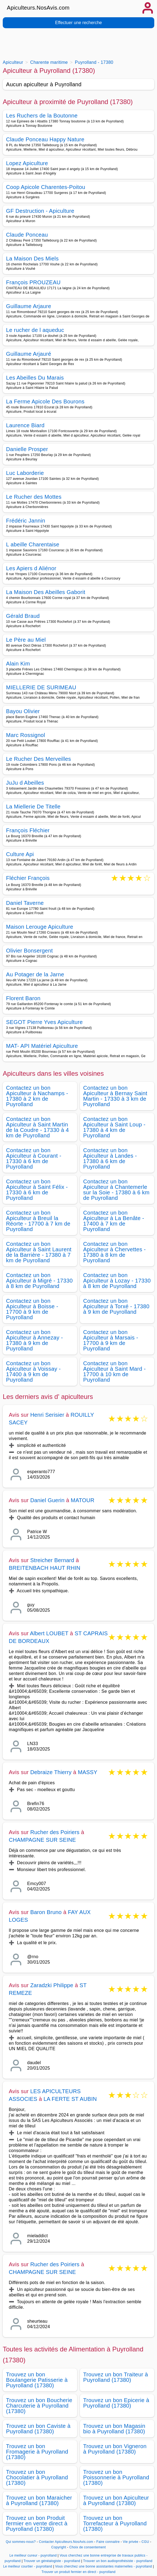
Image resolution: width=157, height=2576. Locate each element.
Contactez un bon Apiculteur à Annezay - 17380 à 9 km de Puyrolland (34, 1340)
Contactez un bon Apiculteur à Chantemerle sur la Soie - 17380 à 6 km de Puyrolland (116, 1189)
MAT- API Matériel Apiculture (42, 1046)
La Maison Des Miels (32, 258)
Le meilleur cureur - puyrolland (33, 2555)
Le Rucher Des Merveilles (38, 759)
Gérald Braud (23, 616)
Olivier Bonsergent (29, 950)
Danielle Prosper (27, 449)
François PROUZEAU (33, 282)
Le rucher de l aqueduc (35, 330)
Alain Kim (18, 663)
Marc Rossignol (25, 735)
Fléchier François (28, 878)
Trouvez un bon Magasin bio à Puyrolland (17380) (114, 2428)
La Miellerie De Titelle (33, 806)
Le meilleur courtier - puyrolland (27, 2566)
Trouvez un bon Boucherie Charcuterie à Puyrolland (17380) (39, 2405)
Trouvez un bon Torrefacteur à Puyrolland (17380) (115, 2523)
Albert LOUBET (49, 1633)
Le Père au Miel (26, 640)
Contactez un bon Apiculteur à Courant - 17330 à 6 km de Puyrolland (33, 1158)
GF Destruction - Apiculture (40, 211)
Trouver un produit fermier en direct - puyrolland (78, 2572)
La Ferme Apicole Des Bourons (45, 401)
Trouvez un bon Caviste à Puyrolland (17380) (38, 2428)
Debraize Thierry (51, 1772)
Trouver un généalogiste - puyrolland (52, 2561)
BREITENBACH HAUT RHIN (44, 1568)
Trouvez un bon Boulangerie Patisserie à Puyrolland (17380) (37, 2379)
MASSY (87, 1772)
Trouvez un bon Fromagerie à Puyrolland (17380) (37, 2451)
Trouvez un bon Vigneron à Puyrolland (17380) (115, 2449)
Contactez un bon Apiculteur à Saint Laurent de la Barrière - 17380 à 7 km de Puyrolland (38, 1252)
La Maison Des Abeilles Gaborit (45, 592)
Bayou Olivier (23, 711)
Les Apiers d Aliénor (31, 568)
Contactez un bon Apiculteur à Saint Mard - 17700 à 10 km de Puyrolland (114, 1371)
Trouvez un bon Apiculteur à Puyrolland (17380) (116, 2500)
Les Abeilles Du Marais (35, 377)
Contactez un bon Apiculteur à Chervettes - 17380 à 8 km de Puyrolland (114, 1252)
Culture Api (20, 854)
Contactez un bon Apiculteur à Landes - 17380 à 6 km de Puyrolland (110, 1158)
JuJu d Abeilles (25, 783)
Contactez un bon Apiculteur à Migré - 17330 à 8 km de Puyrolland (39, 1280)
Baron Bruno (46, 1912)
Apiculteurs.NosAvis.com (38, 8)
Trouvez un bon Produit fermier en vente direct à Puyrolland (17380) (37, 2523)
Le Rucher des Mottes (33, 497)
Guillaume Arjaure (28, 306)
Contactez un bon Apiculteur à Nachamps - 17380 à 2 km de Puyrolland (37, 1096)
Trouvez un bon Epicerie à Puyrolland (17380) (116, 2403)
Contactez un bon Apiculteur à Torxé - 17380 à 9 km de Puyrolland (116, 1306)
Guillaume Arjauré (28, 354)
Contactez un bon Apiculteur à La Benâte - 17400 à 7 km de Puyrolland (113, 1221)
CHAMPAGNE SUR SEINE (42, 1840)
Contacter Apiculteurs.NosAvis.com (66, 2542)
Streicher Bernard (52, 1560)
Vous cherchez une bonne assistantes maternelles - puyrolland (103, 2566)
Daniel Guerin (47, 1500)
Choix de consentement (87, 2547)
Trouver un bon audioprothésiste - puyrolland (117, 2561)
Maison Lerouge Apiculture (39, 927)
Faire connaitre (108, 2542)
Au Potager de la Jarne (35, 974)
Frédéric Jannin (25, 520)
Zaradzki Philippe (51, 1985)
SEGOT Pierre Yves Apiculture (44, 1022)
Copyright (59, 2547)
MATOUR (82, 1500)
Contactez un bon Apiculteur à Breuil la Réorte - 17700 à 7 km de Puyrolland (38, 1221)
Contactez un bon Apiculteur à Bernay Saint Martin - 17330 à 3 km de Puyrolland (115, 1096)
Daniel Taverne (25, 903)
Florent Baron (23, 998)
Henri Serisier (47, 1415)
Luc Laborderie (25, 473)
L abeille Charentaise (32, 544)
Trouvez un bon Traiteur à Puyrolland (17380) (115, 2377)
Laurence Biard (25, 425)
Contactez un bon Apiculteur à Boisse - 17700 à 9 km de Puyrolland (32, 1309)
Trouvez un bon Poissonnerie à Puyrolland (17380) (116, 2477)
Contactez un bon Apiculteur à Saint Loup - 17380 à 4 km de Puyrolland (114, 1127)
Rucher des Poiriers (54, 1832)
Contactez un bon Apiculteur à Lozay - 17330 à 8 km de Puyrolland (117, 1280)
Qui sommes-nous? (21, 2542)
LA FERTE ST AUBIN (70, 2099)
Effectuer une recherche (78, 22)
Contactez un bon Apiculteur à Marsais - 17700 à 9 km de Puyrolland (110, 1340)
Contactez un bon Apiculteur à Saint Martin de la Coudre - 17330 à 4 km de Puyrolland (37, 1127)
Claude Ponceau (27, 235)
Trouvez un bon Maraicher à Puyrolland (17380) (39, 2500)
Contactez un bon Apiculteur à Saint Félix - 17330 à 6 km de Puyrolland (37, 1189)
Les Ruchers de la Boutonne (42, 115)
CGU (145, 2542)
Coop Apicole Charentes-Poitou (45, 187)
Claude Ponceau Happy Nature (45, 139)
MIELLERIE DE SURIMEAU (41, 687)
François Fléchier (28, 830)
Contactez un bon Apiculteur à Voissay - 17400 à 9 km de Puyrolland (33, 1371)
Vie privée (130, 2542)
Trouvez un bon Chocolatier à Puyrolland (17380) (37, 2477)
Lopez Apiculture (27, 163)
